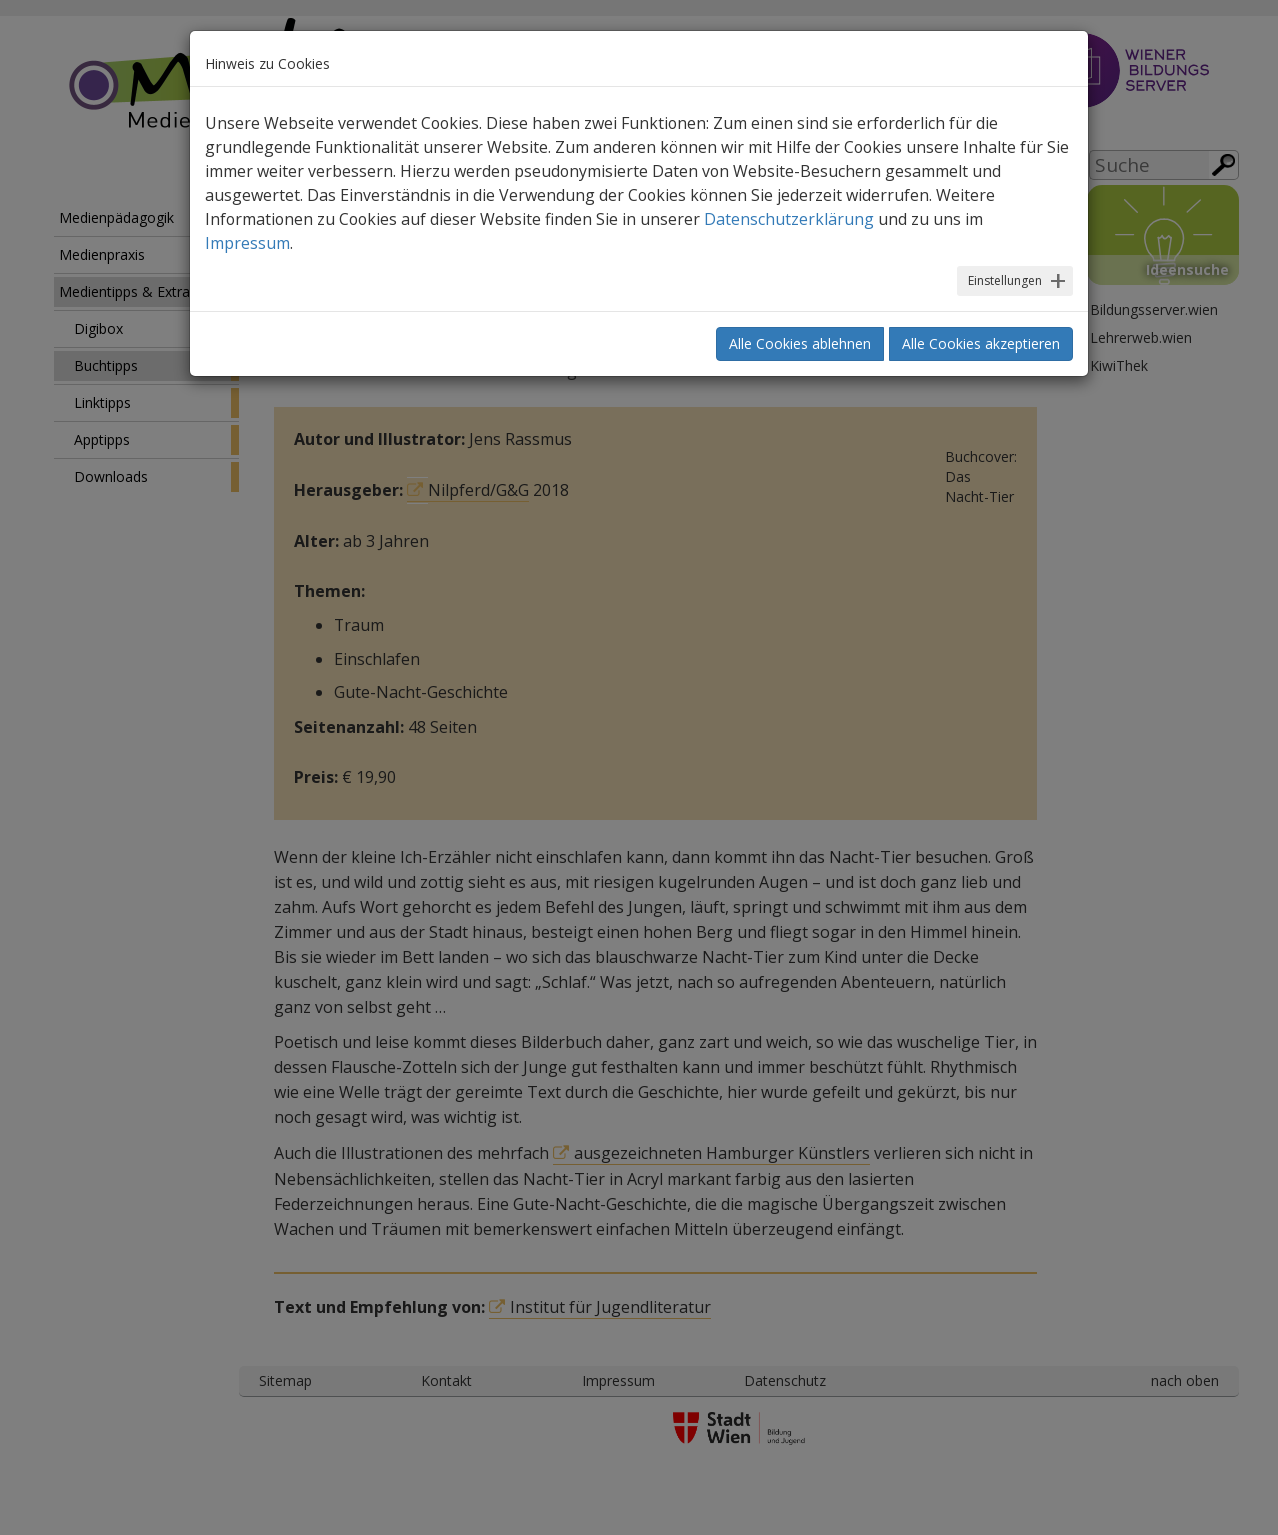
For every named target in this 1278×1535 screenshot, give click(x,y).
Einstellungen (1005, 280)
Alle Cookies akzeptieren (981, 343)
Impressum (247, 243)
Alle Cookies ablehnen (800, 343)
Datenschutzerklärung (789, 219)
